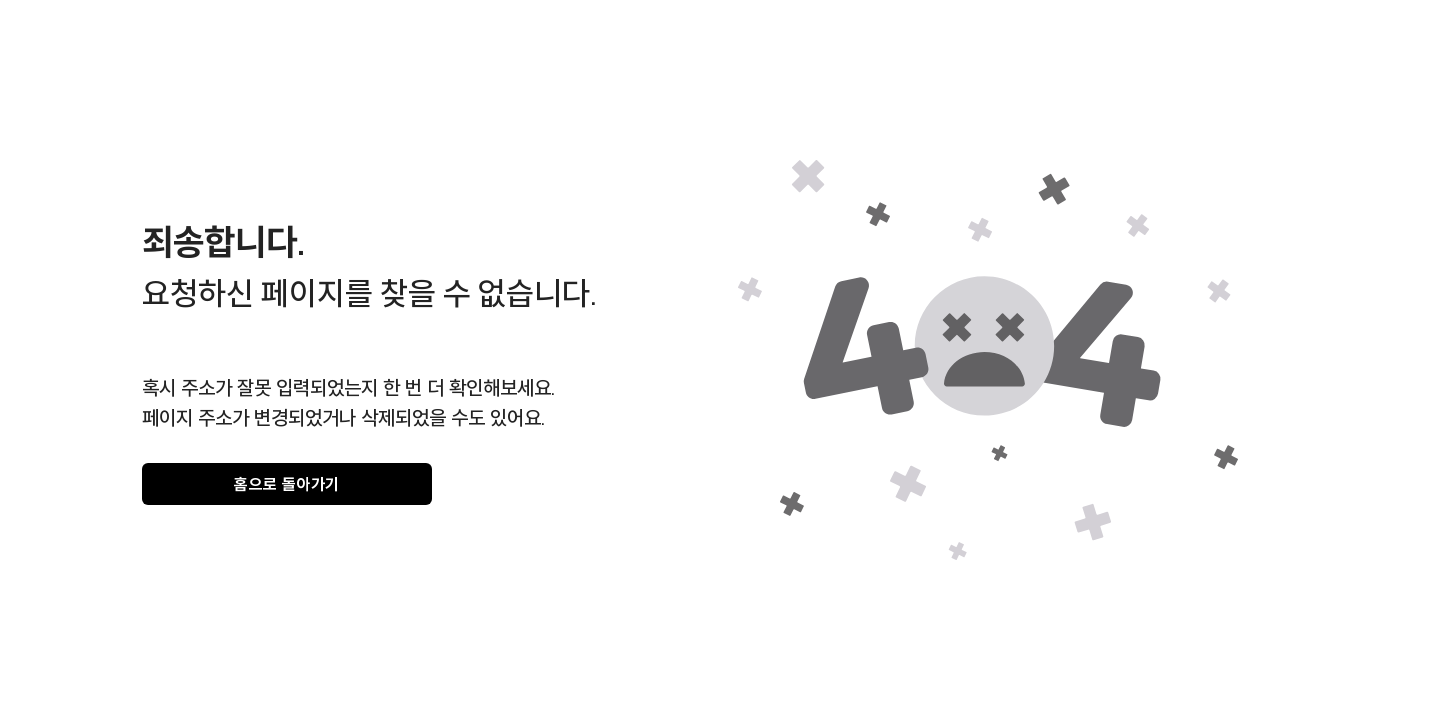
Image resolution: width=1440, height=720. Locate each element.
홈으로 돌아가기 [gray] (287, 484)
